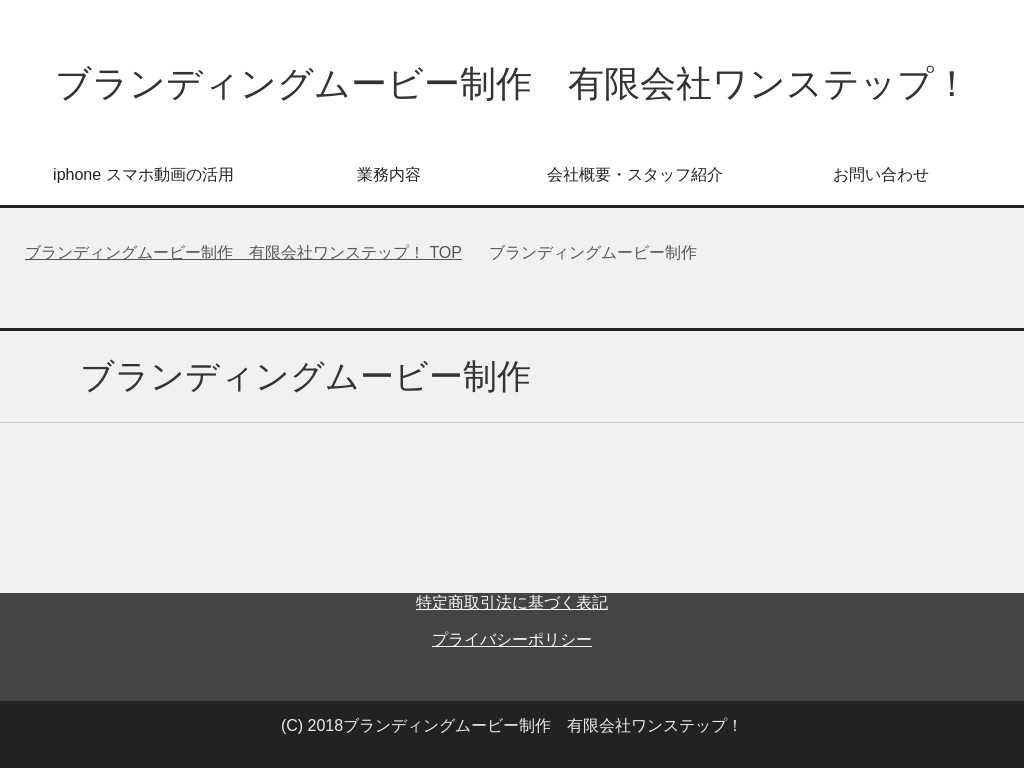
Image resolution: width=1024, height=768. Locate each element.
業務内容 (389, 174)
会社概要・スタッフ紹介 (635, 174)
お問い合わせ (881, 174)
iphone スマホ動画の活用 (143, 174)
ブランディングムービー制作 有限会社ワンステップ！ (512, 83)
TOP (243, 252)
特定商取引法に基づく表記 (512, 602)
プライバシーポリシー (512, 639)
